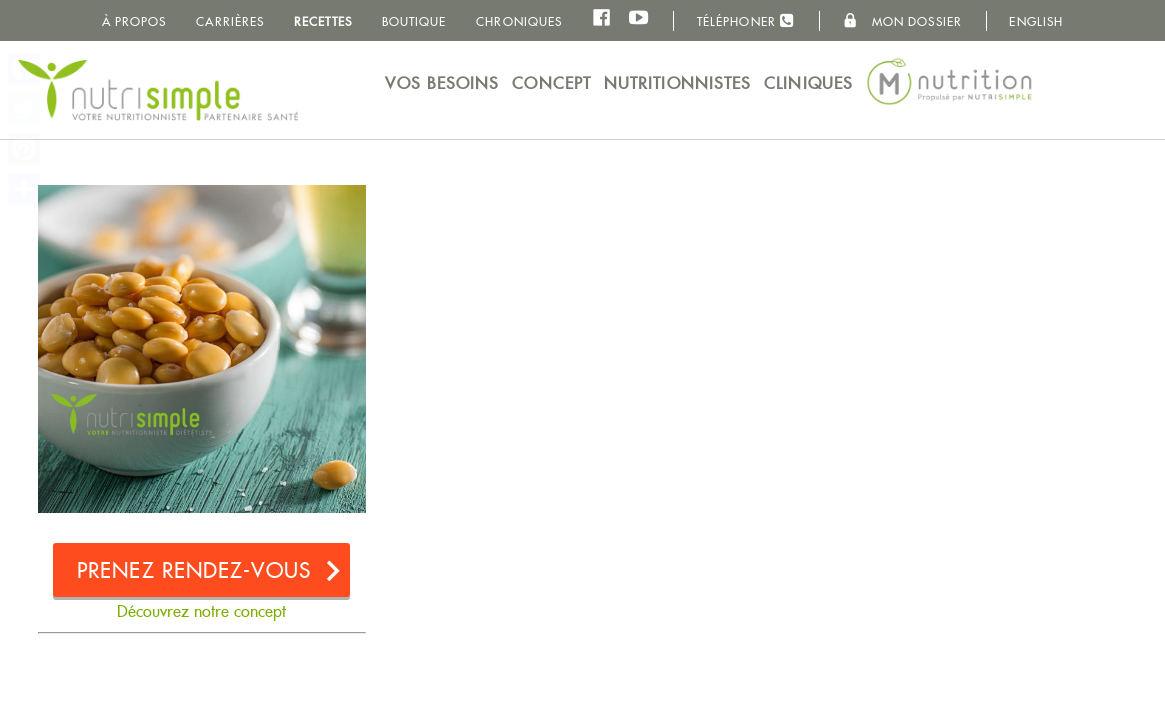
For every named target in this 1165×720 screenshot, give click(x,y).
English (1036, 21)
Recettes (323, 21)
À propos (134, 21)
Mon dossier (902, 21)
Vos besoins (442, 83)
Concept (551, 83)
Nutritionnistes (678, 83)
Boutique (414, 21)
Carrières (230, 21)
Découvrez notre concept (201, 611)
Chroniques (519, 21)
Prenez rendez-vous (194, 570)
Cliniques (808, 83)
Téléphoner (746, 20)
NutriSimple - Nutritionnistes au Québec (158, 90)
